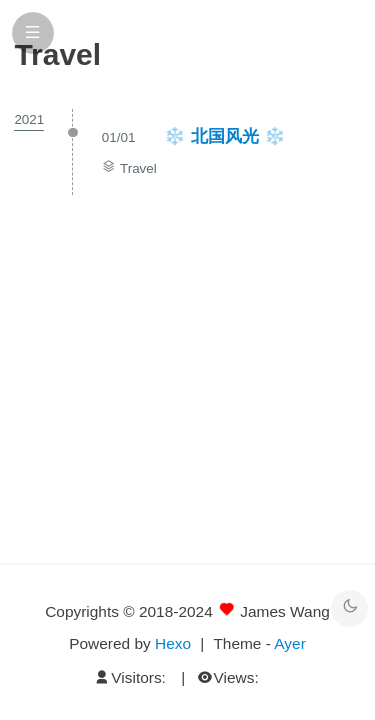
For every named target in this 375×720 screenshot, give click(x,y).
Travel (138, 168)
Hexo (173, 643)
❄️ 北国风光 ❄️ (225, 136)
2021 (29, 119)
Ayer (289, 643)
